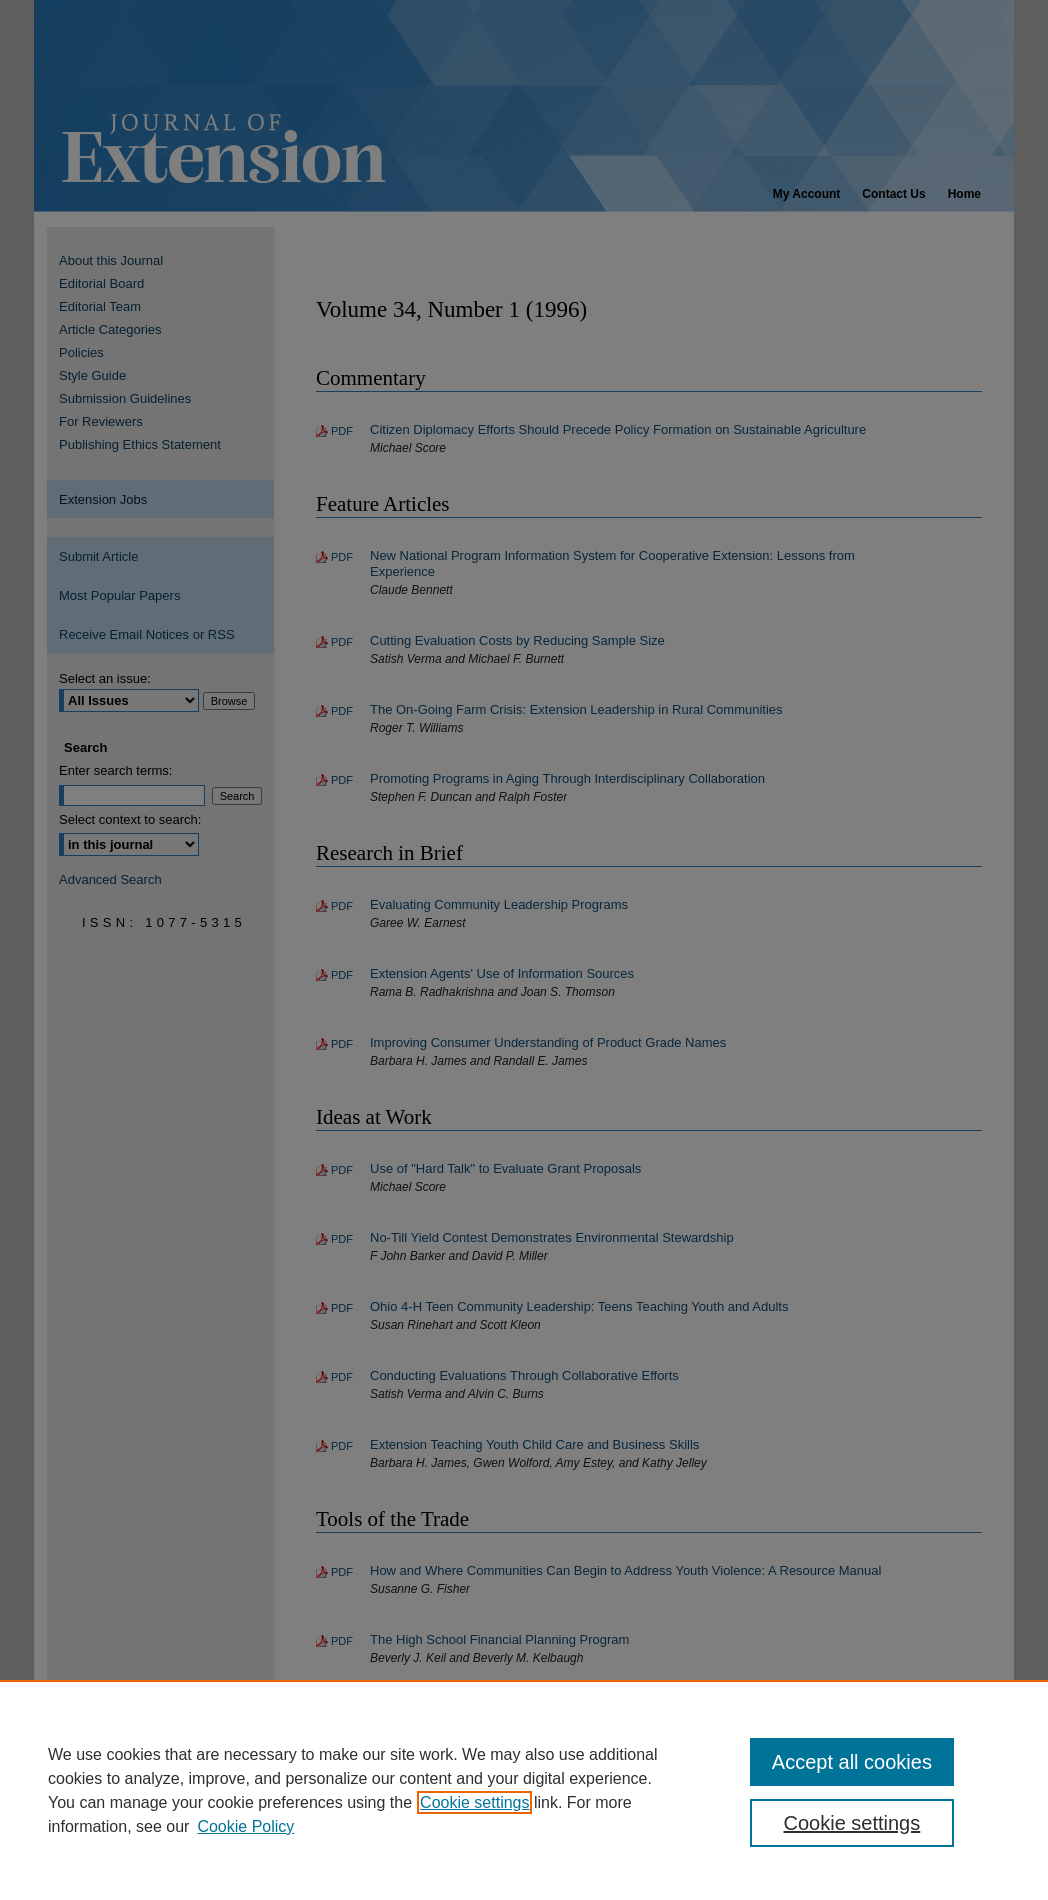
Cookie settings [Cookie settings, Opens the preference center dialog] (852, 1823)
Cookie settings (474, 1802)
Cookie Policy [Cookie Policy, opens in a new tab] (245, 1826)
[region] (524, 1790)
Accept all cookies (852, 1762)
